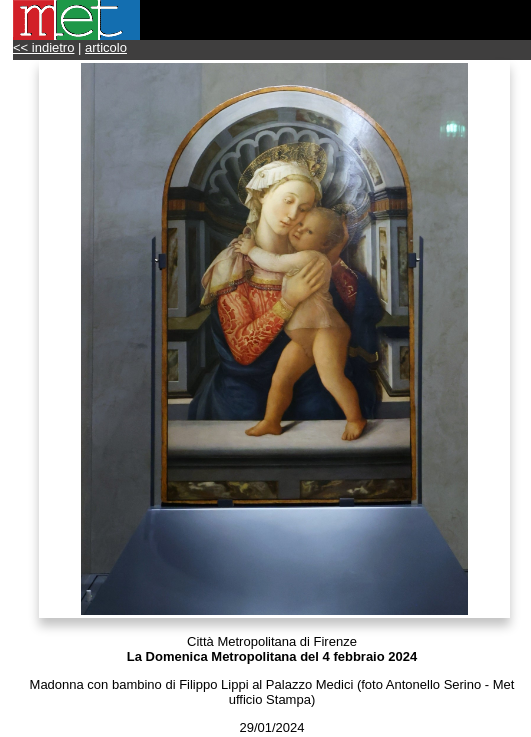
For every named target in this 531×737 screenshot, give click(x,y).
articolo (106, 47)
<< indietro (43, 47)
